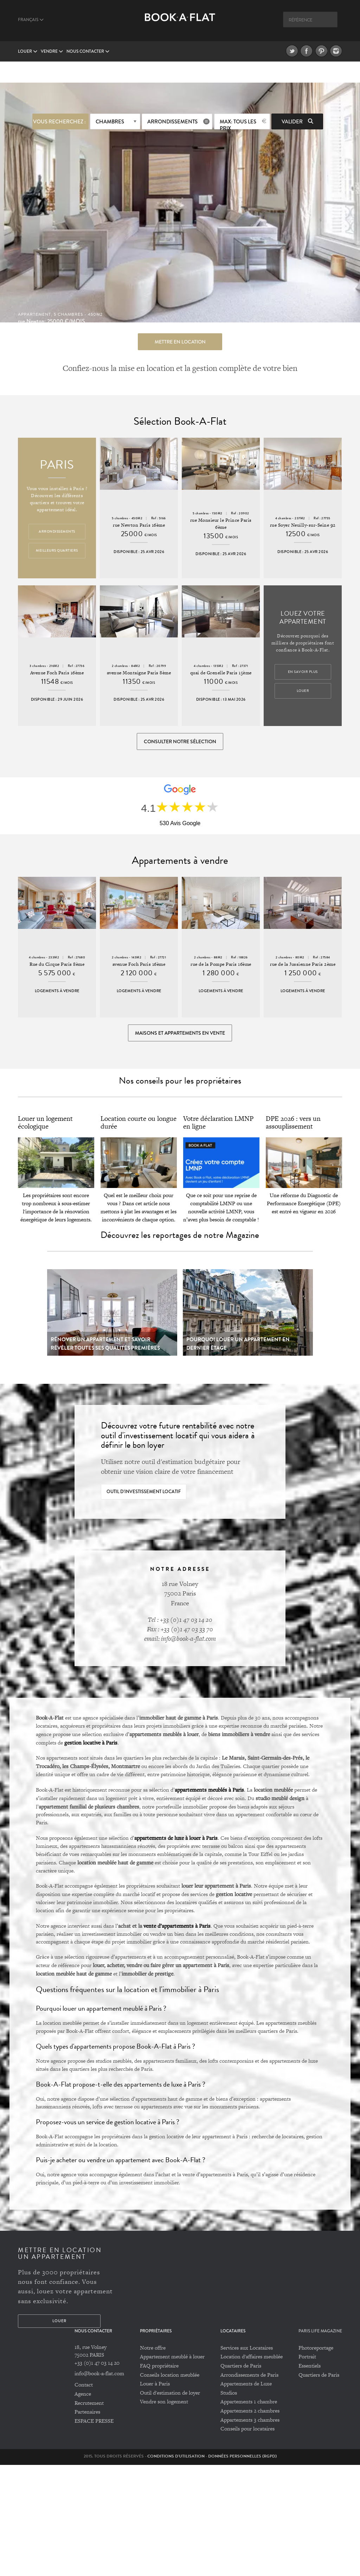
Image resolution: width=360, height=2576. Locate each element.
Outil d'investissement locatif (144, 1494)
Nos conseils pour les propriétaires (180, 1083)
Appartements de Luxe (246, 2386)
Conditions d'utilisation (176, 2458)
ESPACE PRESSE (94, 2423)
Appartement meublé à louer (172, 2359)
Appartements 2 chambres (249, 2413)
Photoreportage (315, 2349)
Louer (27, 51)
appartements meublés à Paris (209, 1791)
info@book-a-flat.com (99, 2375)
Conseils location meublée (169, 2377)
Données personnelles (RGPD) (242, 2458)
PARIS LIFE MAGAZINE (320, 2333)
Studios (228, 2394)
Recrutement (89, 2405)
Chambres (110, 121)
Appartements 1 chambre (248, 2404)
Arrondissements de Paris (249, 2377)
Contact (84, 2387)
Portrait (307, 2359)
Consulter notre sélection (180, 741)
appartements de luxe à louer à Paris (176, 1840)
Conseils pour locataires (247, 2431)
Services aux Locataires (246, 2349)
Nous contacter (87, 51)
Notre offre (153, 2349)
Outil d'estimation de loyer (170, 2394)
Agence (83, 2396)
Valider (297, 121)
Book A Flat (180, 24)
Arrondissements (172, 121)
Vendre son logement (164, 2404)
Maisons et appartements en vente (180, 1034)
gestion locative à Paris (90, 1744)
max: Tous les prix (238, 123)
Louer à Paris (155, 2386)
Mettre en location (180, 341)
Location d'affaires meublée (251, 2359)
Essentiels (309, 2368)
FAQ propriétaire (159, 2368)
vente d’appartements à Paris (177, 1927)
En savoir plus (303, 672)
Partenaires (87, 2414)
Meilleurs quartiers (57, 550)
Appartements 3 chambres (249, 2422)
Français (31, 20)
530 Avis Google (180, 824)
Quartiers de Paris (240, 2368)
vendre (52, 51)
